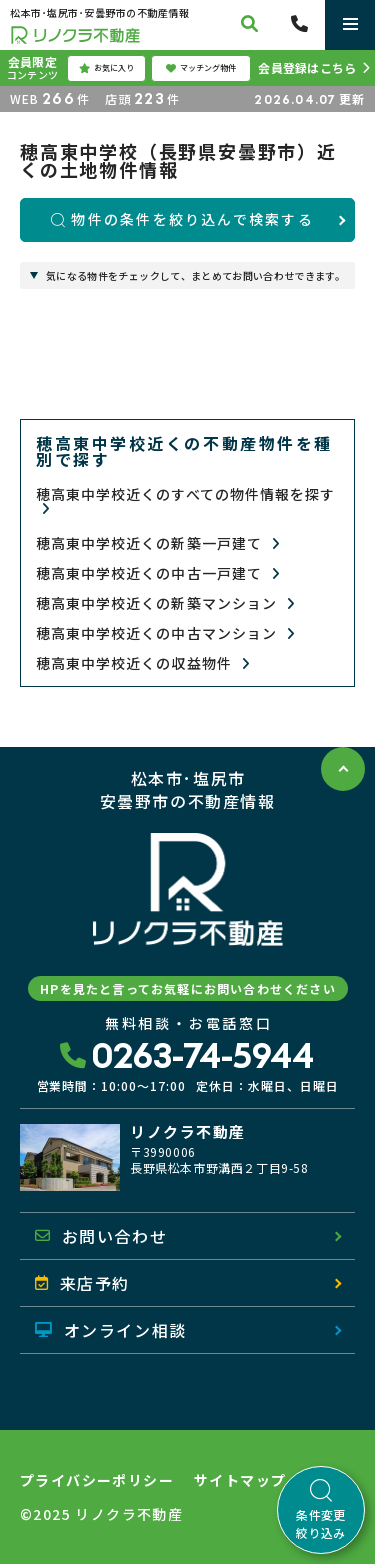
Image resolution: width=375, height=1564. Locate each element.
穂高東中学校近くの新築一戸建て (158, 543)
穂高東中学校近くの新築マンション (165, 603)
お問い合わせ (101, 1236)
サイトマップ (240, 1480)
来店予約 (82, 1283)
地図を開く (295, 1187)
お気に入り (106, 68)
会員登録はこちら (307, 67)
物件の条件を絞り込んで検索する (182, 219)
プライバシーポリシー (97, 1480)
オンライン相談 (111, 1330)
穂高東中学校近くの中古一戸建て (158, 573)
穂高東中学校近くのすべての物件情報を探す (185, 501)
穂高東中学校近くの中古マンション (165, 633)
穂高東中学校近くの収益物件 (143, 663)
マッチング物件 (201, 68)
